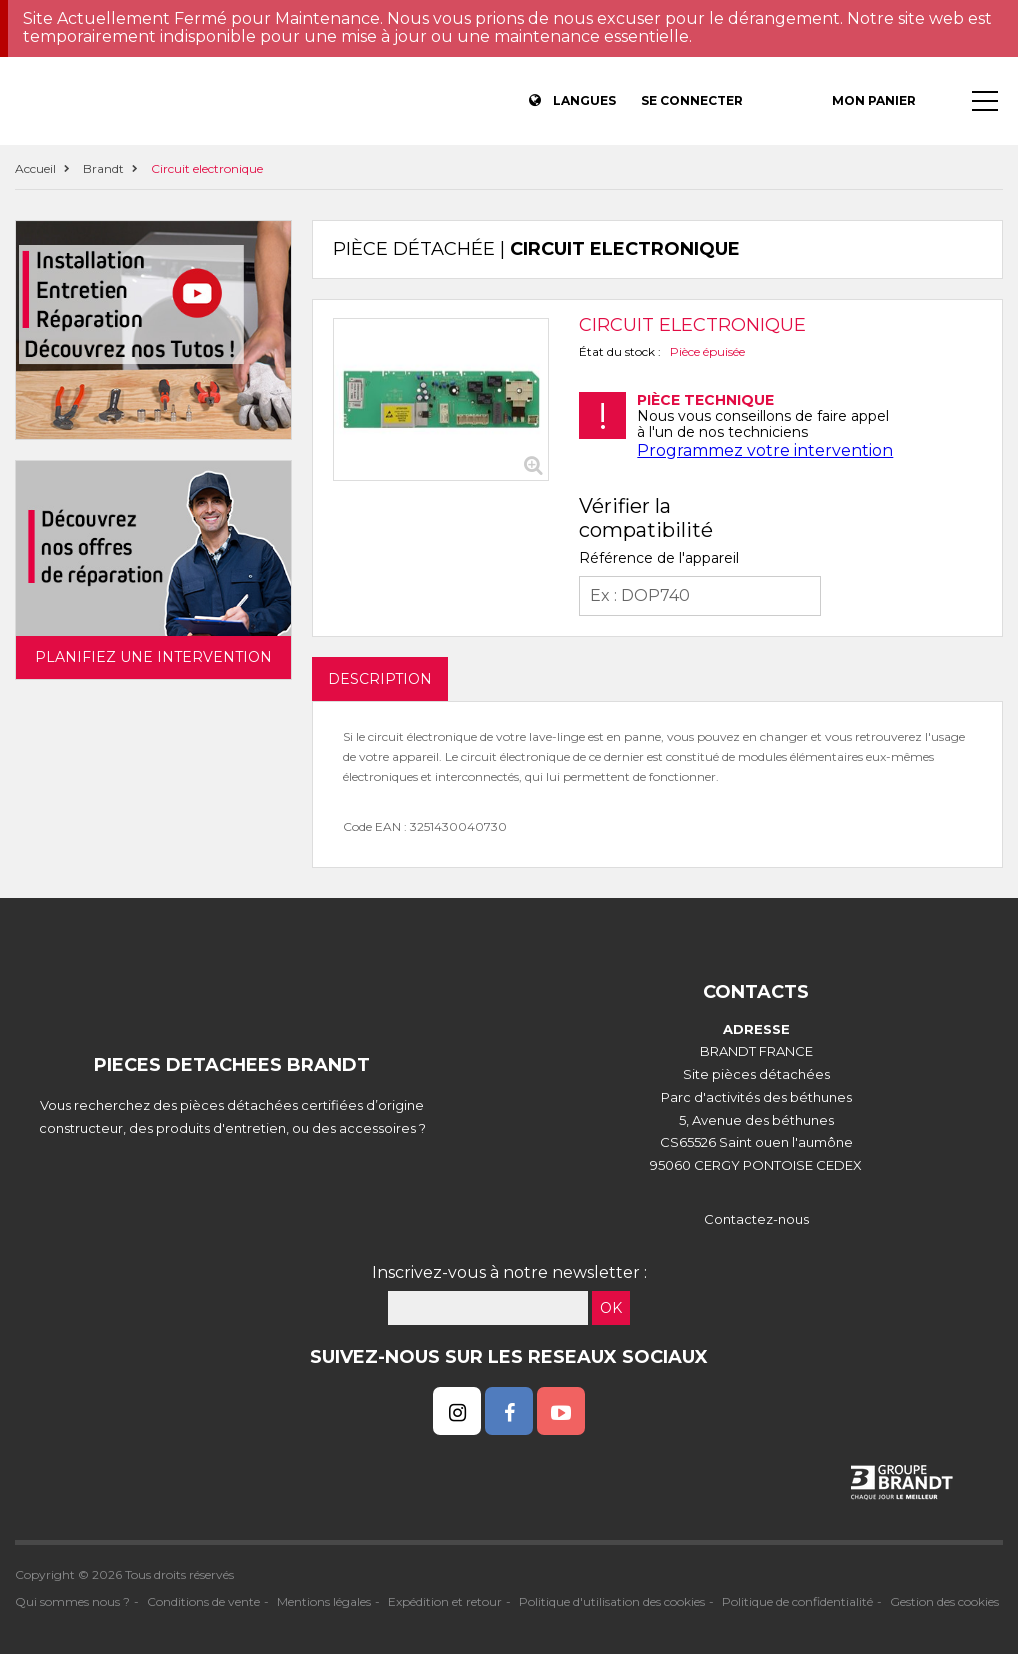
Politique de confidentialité (797, 1601)
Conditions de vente (203, 1601)
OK (611, 1308)
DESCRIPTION (380, 679)
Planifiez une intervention (153, 657)
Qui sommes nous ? (72, 1601)
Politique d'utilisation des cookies (612, 1601)
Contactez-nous (756, 1219)
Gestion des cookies (944, 1601)
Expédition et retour (445, 1601)
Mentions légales (324, 1601)
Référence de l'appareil (659, 558)
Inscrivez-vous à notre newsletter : (509, 1272)
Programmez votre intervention (765, 450)
